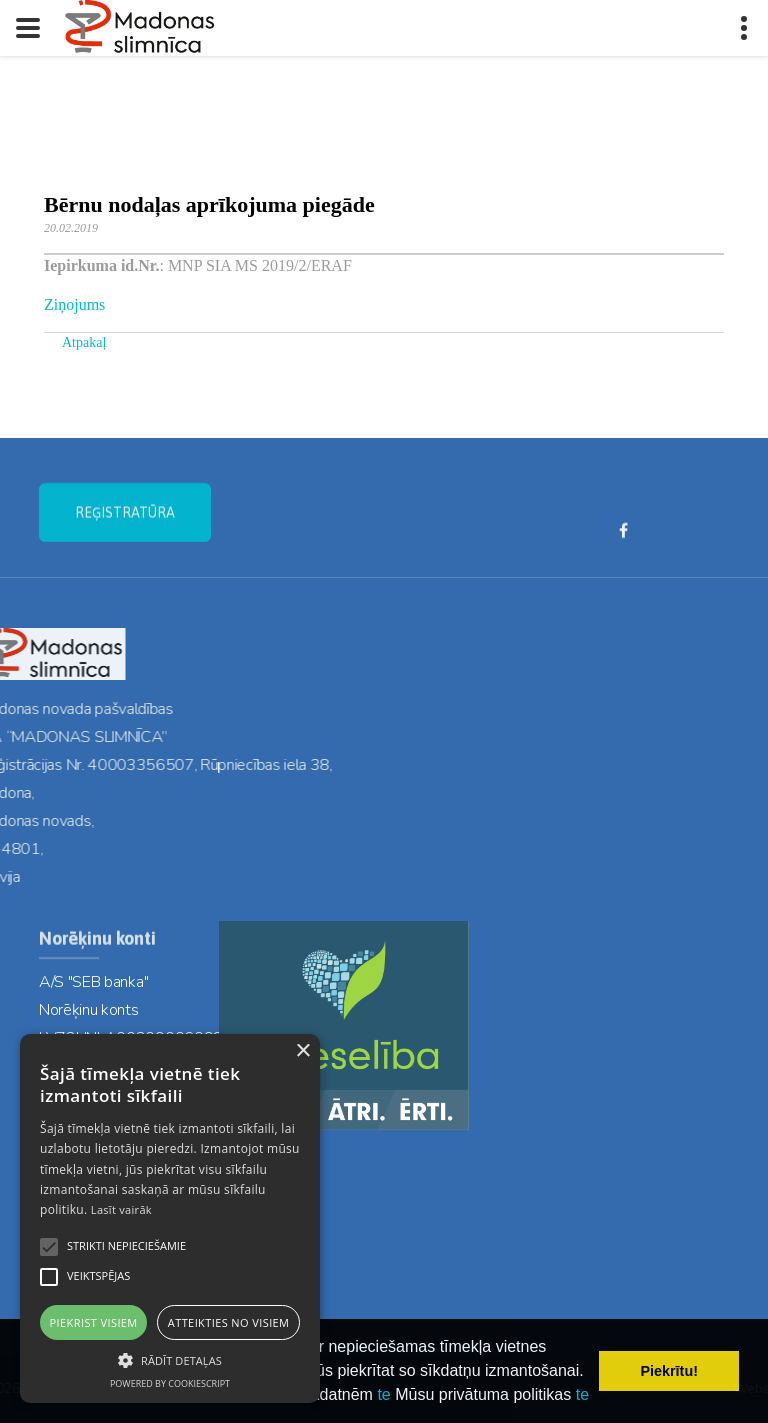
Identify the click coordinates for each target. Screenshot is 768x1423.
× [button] (302, 1051)
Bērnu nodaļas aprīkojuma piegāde (209, 204)
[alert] (170, 1218)
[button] (170, 1359)
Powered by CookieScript (170, 1383)
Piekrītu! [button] (669, 1371)
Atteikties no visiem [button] (229, 1322)
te (383, 1394)
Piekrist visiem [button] (94, 1322)
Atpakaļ (84, 342)
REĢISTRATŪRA (125, 524)
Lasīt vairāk (121, 1209)
